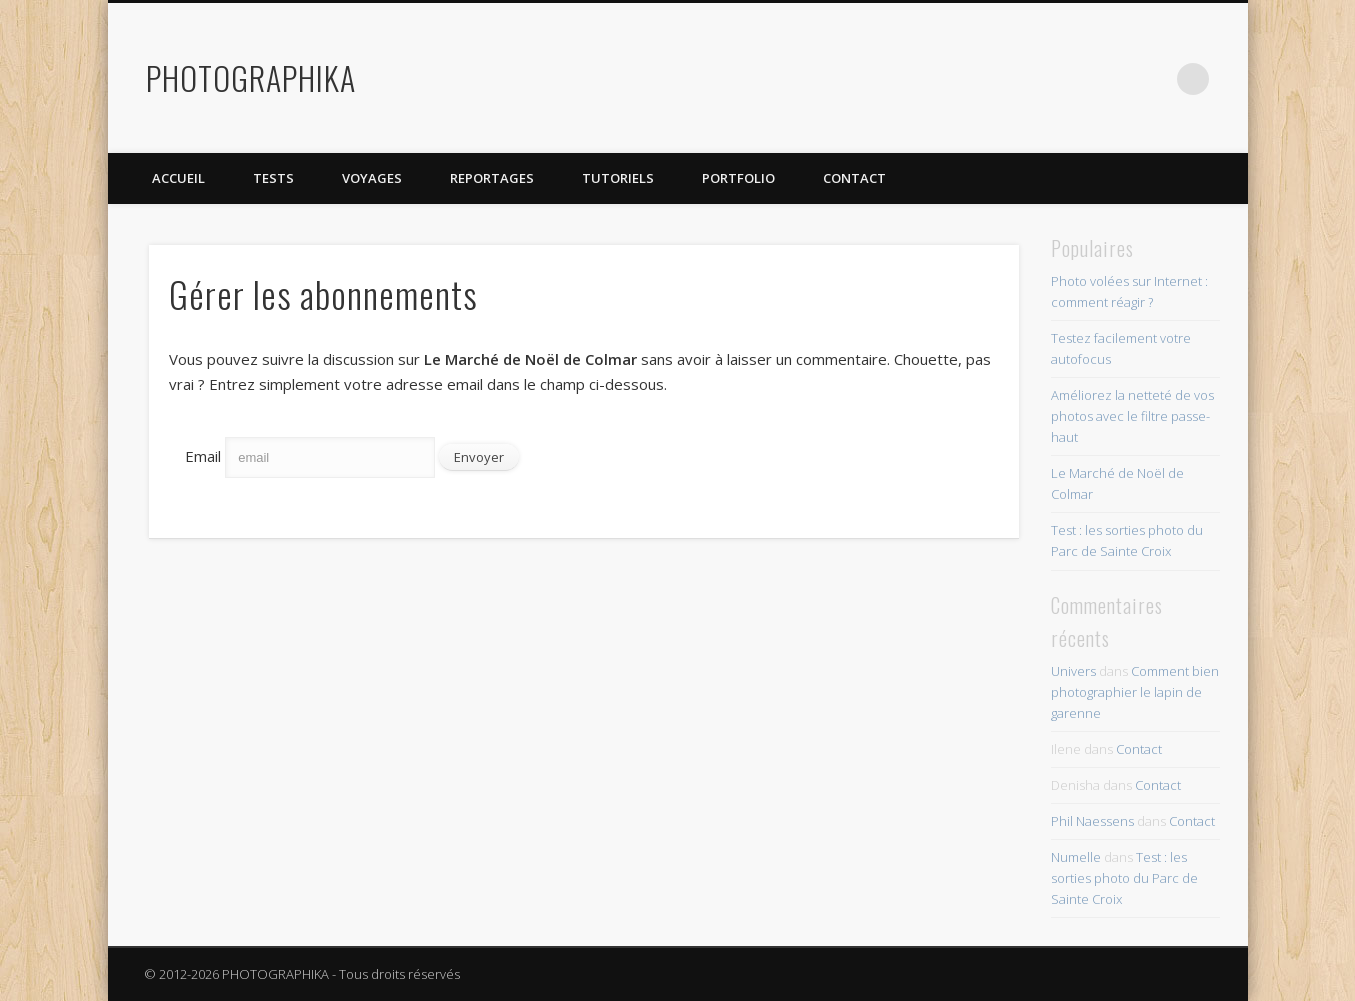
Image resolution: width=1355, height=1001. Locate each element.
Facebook (1029, 79)
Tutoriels (618, 178)
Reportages (492, 178)
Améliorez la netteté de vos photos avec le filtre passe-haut (1132, 416)
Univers (1073, 671)
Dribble (1152, 79)
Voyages (372, 178)
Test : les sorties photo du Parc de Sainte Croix (1124, 878)
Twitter (1070, 79)
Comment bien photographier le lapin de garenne (1135, 692)
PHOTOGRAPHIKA (251, 77)
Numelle (1076, 857)
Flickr (1111, 79)
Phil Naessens (1092, 821)
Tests (273, 178)
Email (203, 456)
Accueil (178, 178)
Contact (854, 178)
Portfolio (738, 178)
